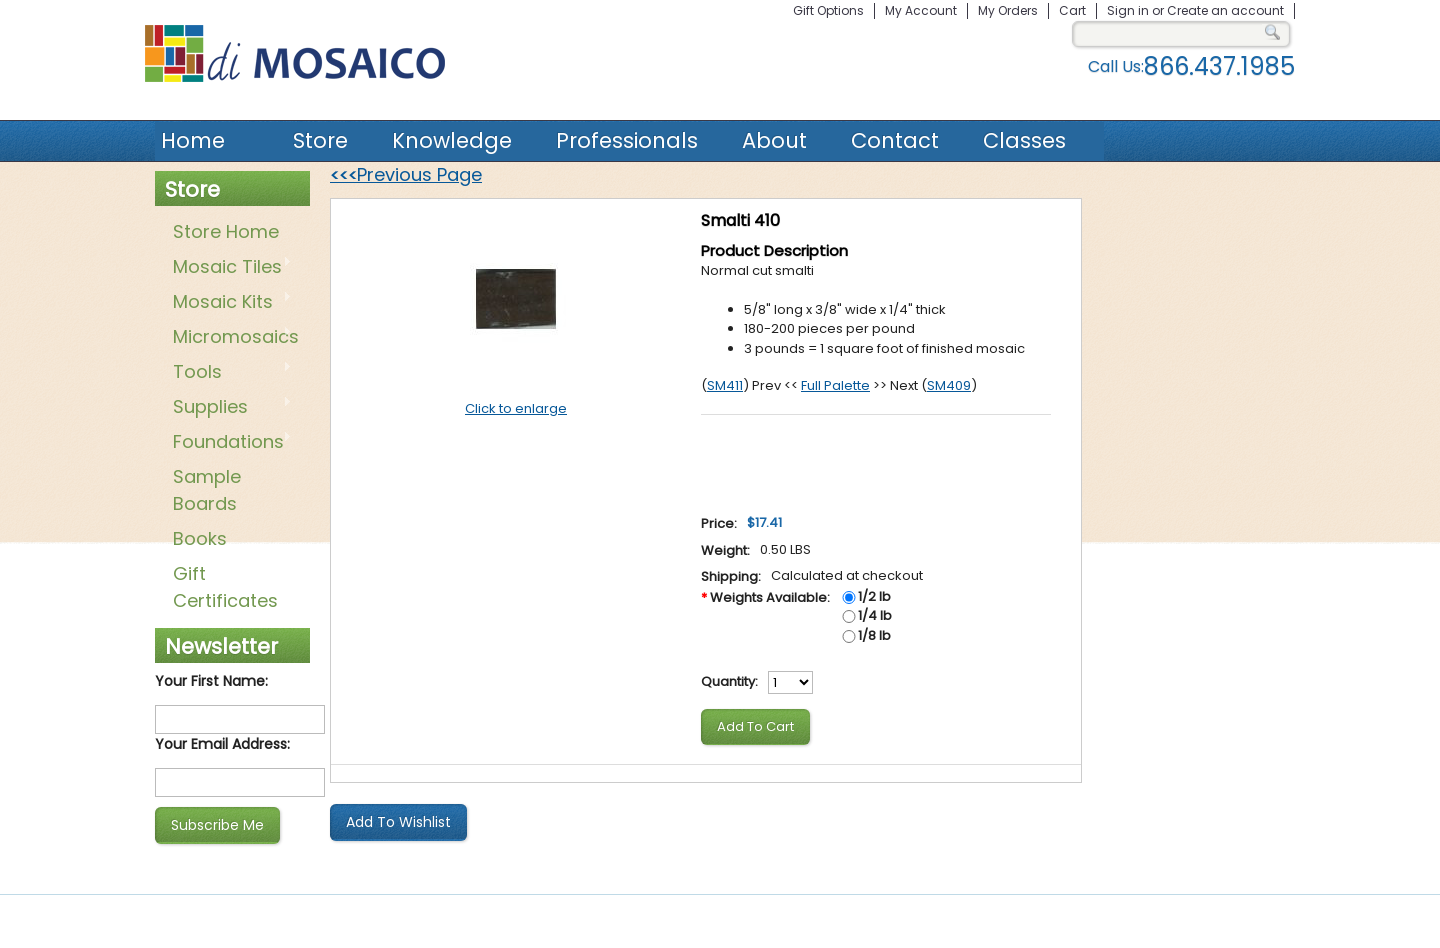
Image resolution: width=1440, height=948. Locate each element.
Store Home (226, 231)
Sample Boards (207, 490)
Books (200, 538)
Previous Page (406, 174)
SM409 (949, 385)
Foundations (228, 443)
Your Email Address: (222, 744)
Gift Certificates (225, 587)
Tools (228, 373)
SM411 (725, 385)
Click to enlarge (516, 408)
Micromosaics (232, 338)
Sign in (1128, 10)
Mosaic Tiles (228, 268)
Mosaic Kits (228, 303)
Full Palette (835, 385)
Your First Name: (211, 681)
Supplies (228, 408)
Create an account (1225, 10)
